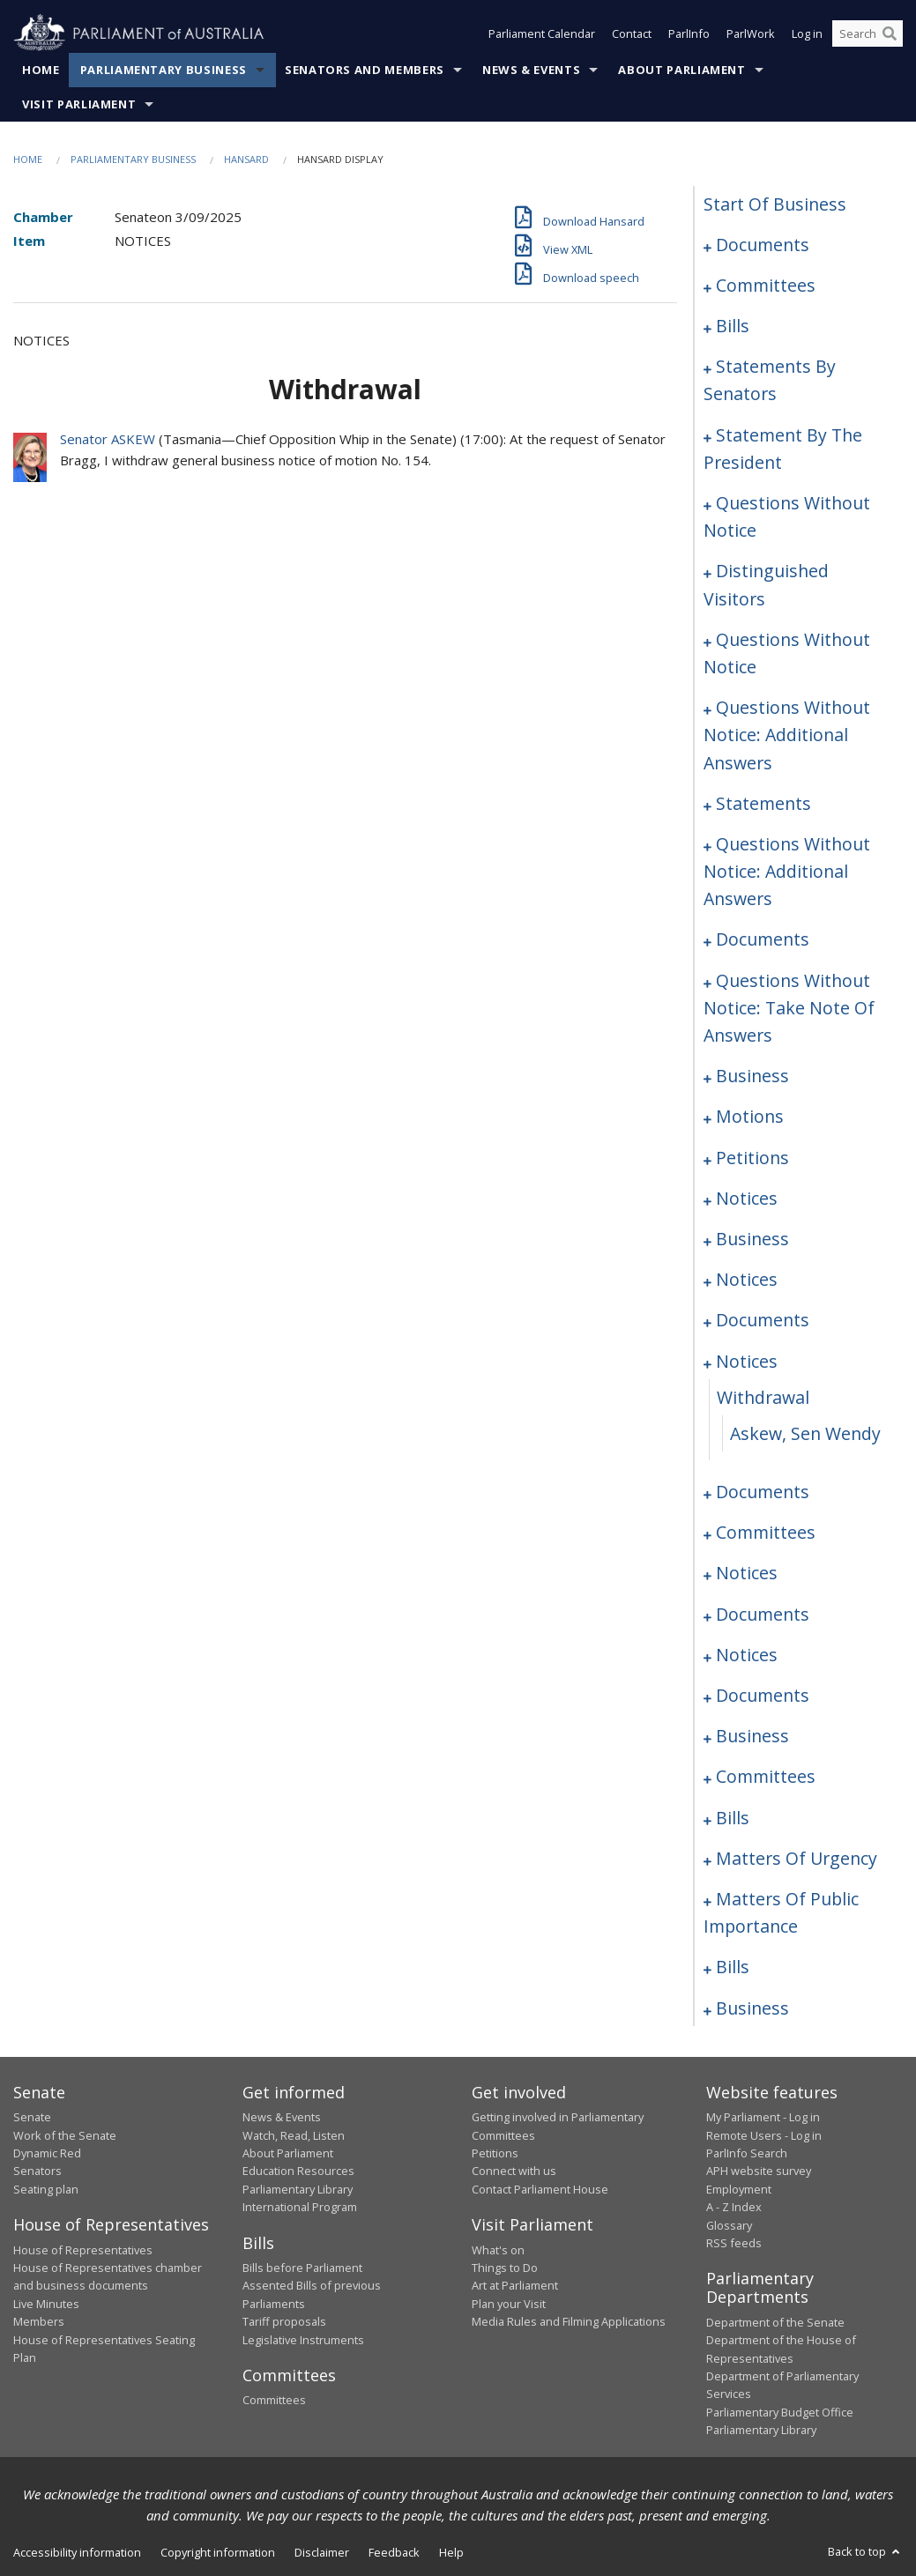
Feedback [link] (394, 2552)
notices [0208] (747, 1198)
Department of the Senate (775, 2322)
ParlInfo (689, 33)
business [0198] (752, 1076)
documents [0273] (762, 1695)
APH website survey (758, 2171)
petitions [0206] (752, 1157)
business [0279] (752, 1736)
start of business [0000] (775, 204)
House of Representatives (83, 2250)
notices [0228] (747, 1361)
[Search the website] (867, 33)
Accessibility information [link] (77, 2552)
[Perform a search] (889, 33)
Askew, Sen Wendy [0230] (805, 1433)
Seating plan (45, 2189)
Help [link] (451, 2552)
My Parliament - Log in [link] (763, 2117)
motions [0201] (750, 1116)
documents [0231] (762, 1491)
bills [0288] (732, 1818)
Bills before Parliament (302, 2267)
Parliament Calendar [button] (541, 33)
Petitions (495, 2153)
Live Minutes (46, 2304)
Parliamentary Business (163, 70)
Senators (37, 2171)
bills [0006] (732, 326)
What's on (498, 2250)
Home (41, 70)
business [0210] (752, 1239)
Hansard (246, 159)
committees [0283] (765, 1776)
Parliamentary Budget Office (779, 2412)
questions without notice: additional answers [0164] (787, 871)
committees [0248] (765, 1532)
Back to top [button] (865, 2551)
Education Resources (298, 2171)
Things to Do (505, 2267)
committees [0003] (765, 285)
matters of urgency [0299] (796, 1858)
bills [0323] (732, 1966)
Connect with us (514, 2171)
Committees (274, 2400)
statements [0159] (763, 803)
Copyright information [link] (217, 2552)
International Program (299, 2207)
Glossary (729, 2225)
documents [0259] (762, 1614)
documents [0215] (762, 1320)
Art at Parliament (515, 2285)
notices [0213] (747, 1279)
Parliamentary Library (297, 2189)
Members (38, 2321)
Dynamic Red (47, 2153)
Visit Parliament (79, 104)
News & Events (531, 70)
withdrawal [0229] (763, 1397)
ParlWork (750, 33)
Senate (32, 2117)
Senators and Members (364, 70)
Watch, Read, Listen (293, 2135)
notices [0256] (747, 1573)
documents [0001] (762, 244)
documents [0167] (762, 939)
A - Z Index (734, 2207)
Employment (738, 2189)
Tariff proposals (284, 2321)
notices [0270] (747, 1655)
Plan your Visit (509, 2304)
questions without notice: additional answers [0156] (787, 734)
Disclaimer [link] (321, 2552)
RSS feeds (734, 2243)
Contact (632, 33)
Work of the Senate (64, 2135)
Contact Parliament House (540, 2189)
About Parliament (681, 70)
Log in (807, 33)
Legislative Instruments (303, 2340)
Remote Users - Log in (764, 2135)
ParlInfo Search (746, 2153)
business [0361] (752, 2008)
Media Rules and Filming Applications (569, 2321)
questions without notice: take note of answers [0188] (789, 1008)
